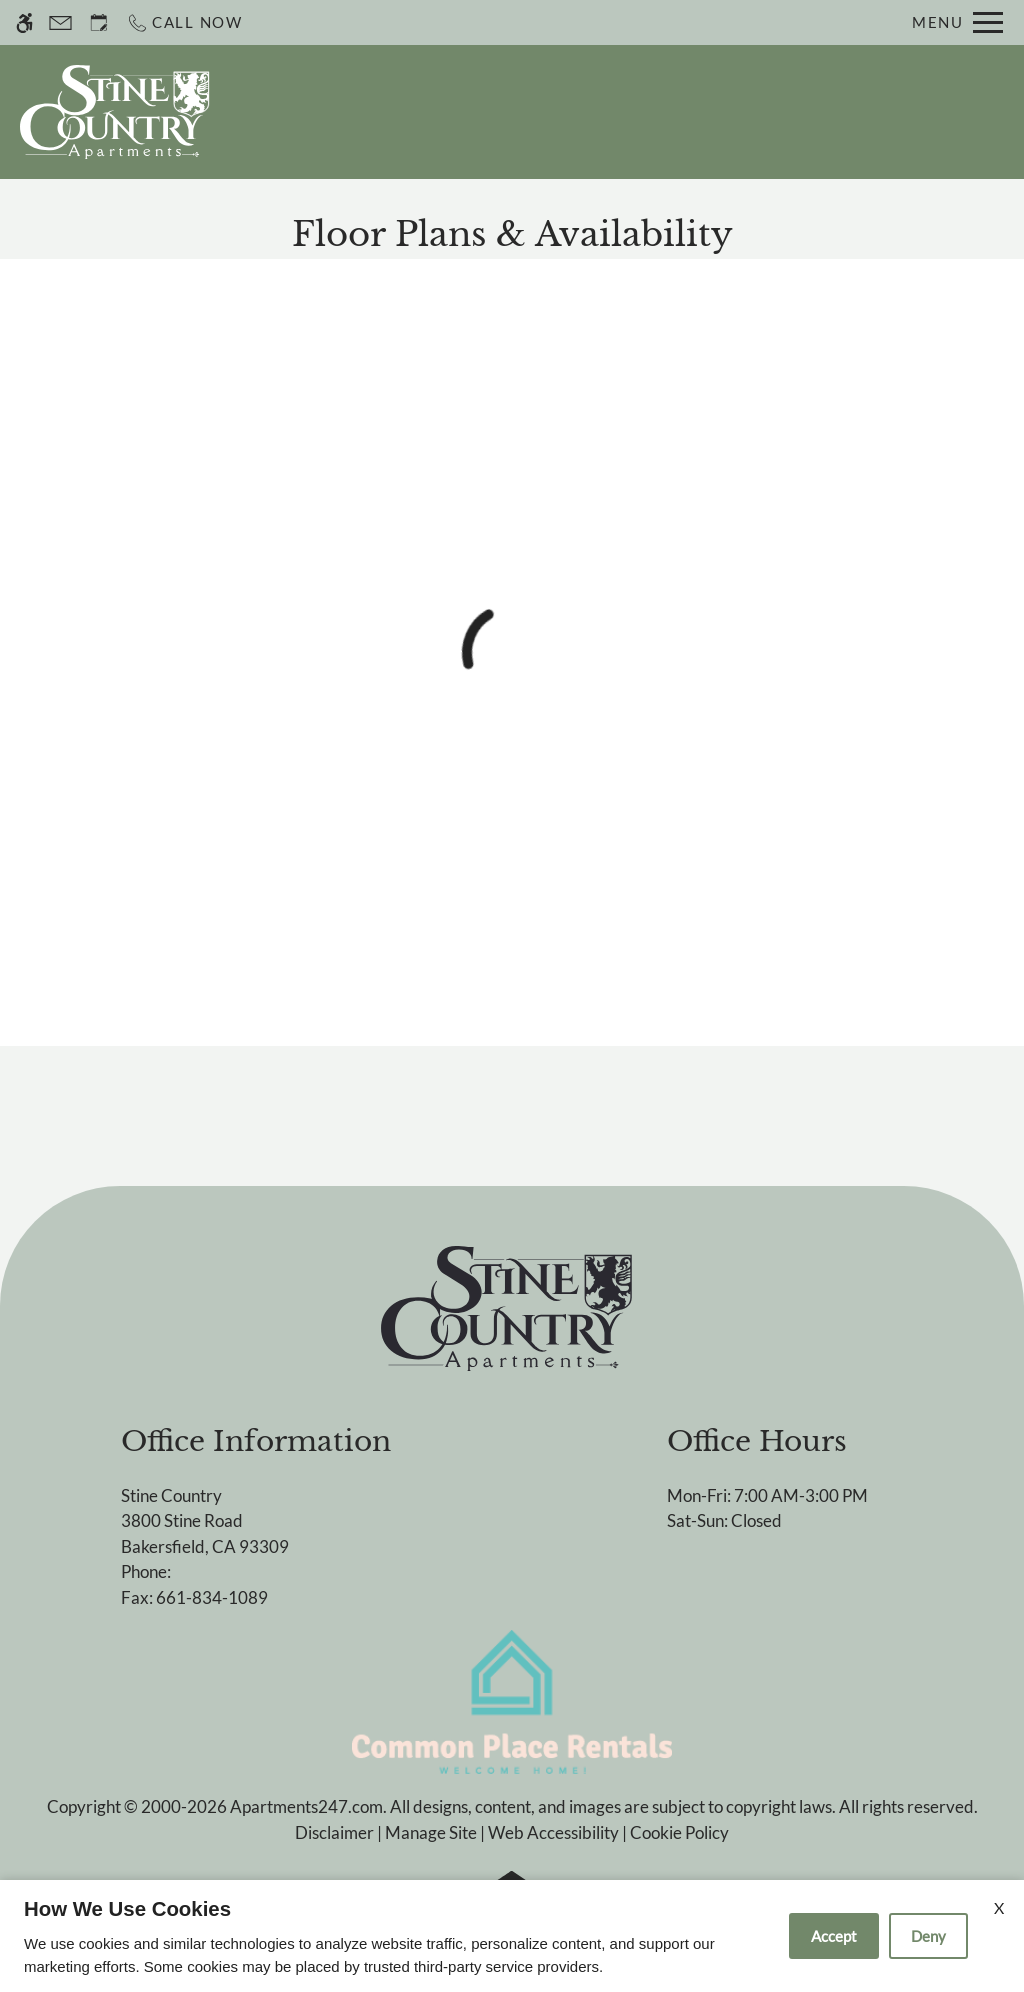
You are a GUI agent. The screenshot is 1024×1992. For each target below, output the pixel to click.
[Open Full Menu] (957, 22)
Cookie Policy (679, 1832)
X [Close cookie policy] (999, 1907)
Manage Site (431, 1832)
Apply (691, 112)
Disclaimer (334, 1832)
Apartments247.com (306, 1806)
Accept (834, 1936)
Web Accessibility (553, 1832)
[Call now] (184, 22)
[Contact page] (60, 22)
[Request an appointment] (99, 22)
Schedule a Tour (559, 112)
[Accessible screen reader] (24, 22)
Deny (928, 1936)
